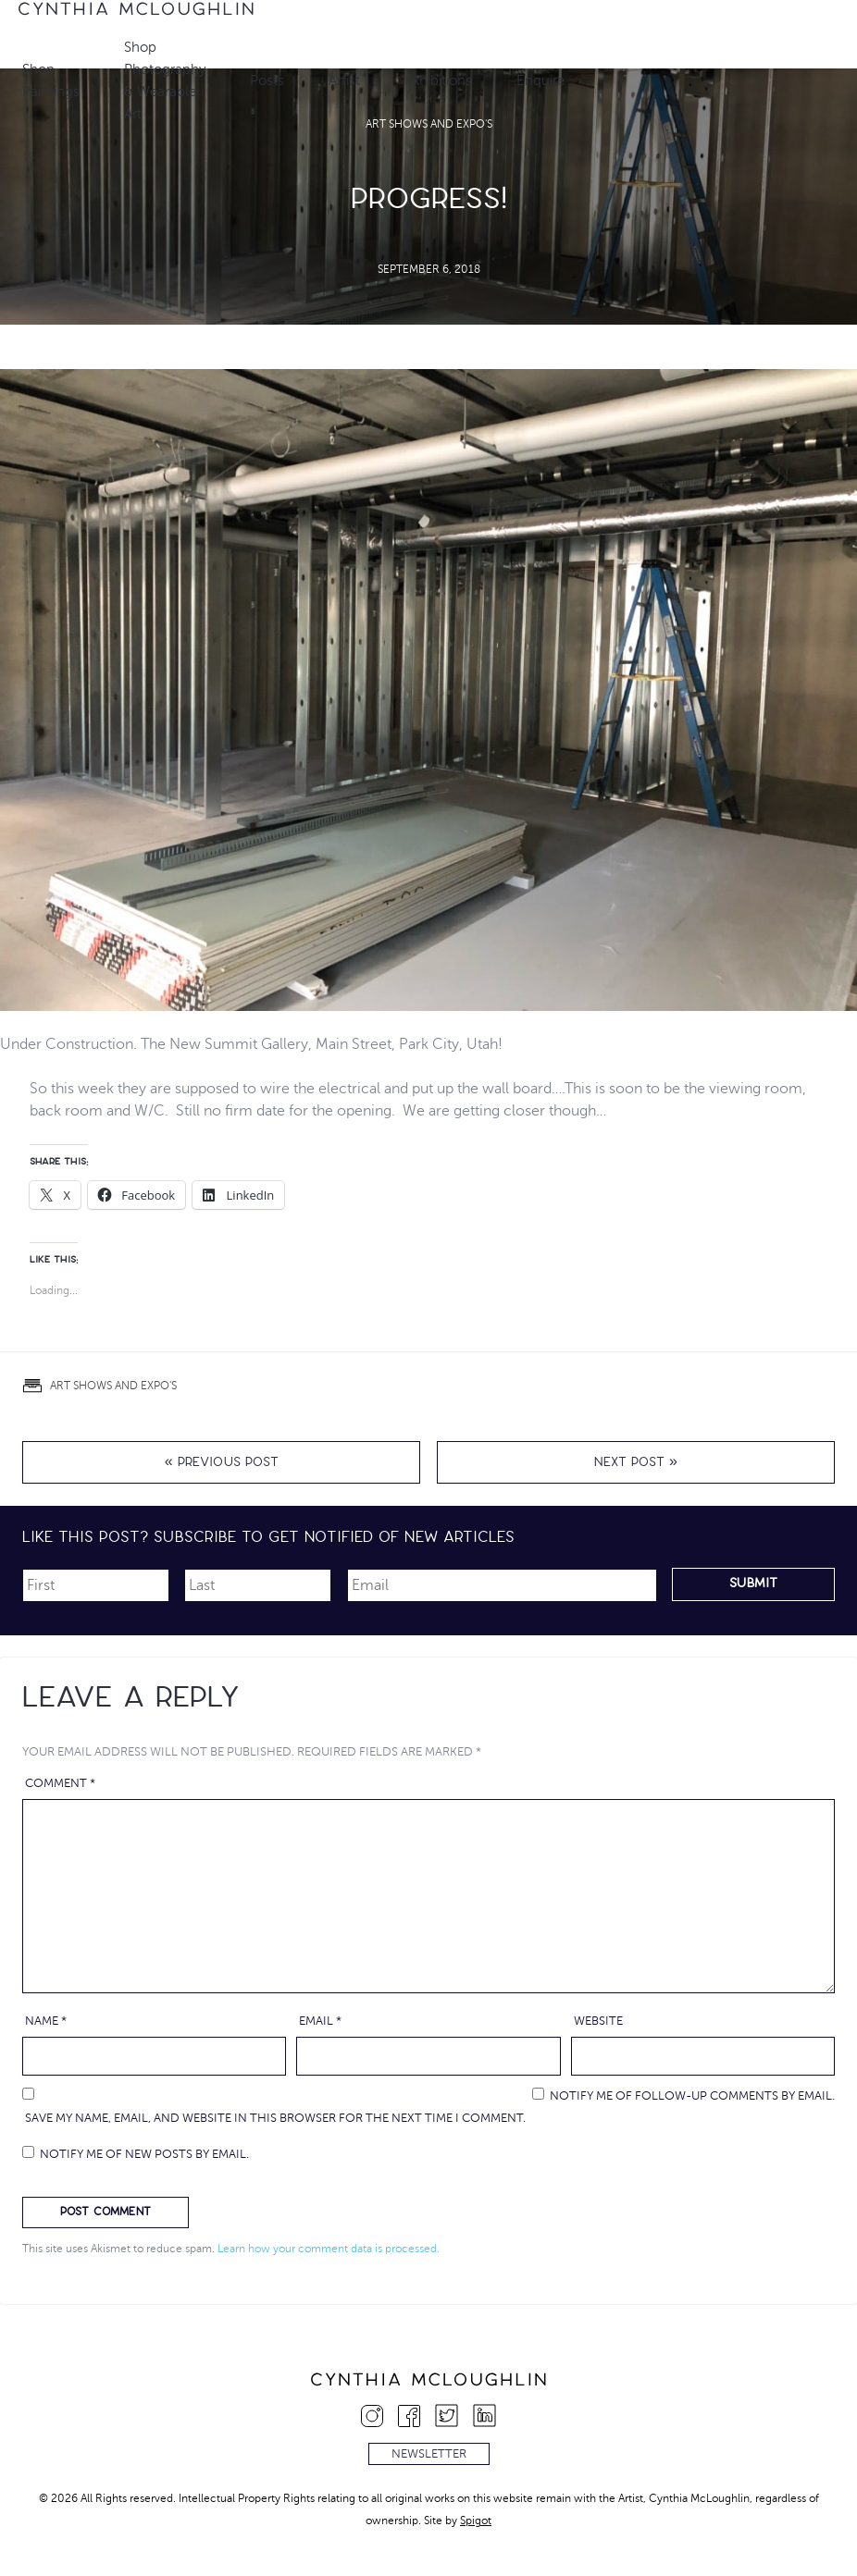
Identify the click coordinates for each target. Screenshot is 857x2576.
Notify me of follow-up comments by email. (692, 2095)
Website (598, 2021)
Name (46, 2021)
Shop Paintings (51, 80)
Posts (267, 80)
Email (320, 2021)
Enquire (540, 80)
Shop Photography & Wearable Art (164, 80)
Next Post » (635, 1463)
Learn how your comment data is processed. (328, 2248)
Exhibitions (438, 80)
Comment (60, 1783)
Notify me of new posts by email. (144, 2154)
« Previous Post (222, 1463)
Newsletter (428, 2453)
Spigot (475, 2520)
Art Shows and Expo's (113, 1385)
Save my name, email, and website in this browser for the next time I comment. (275, 2118)
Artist (344, 80)
